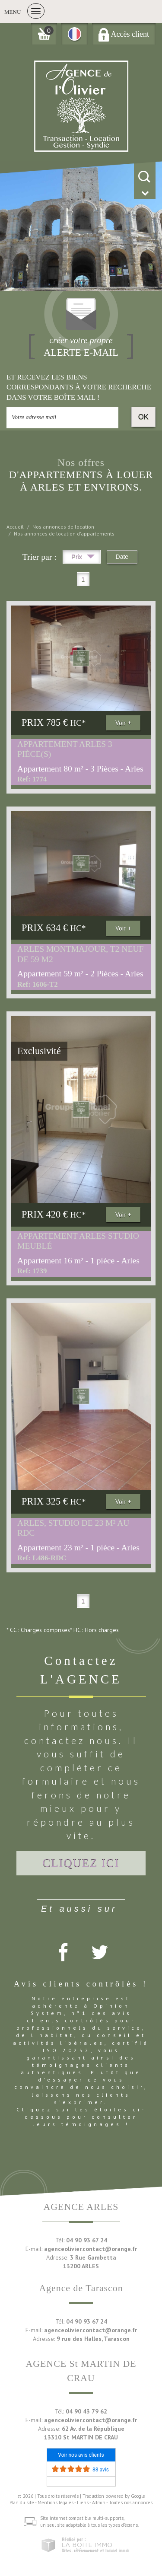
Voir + (123, 722)
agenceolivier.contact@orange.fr (90, 2249)
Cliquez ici (81, 1862)
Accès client (123, 34)
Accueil (15, 526)
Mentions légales (55, 2502)
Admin (98, 2502)
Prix (83, 557)
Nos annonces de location (63, 526)
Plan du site (22, 2502)
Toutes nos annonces (130, 2502)
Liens (83, 2502)
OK (143, 417)
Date (122, 556)
